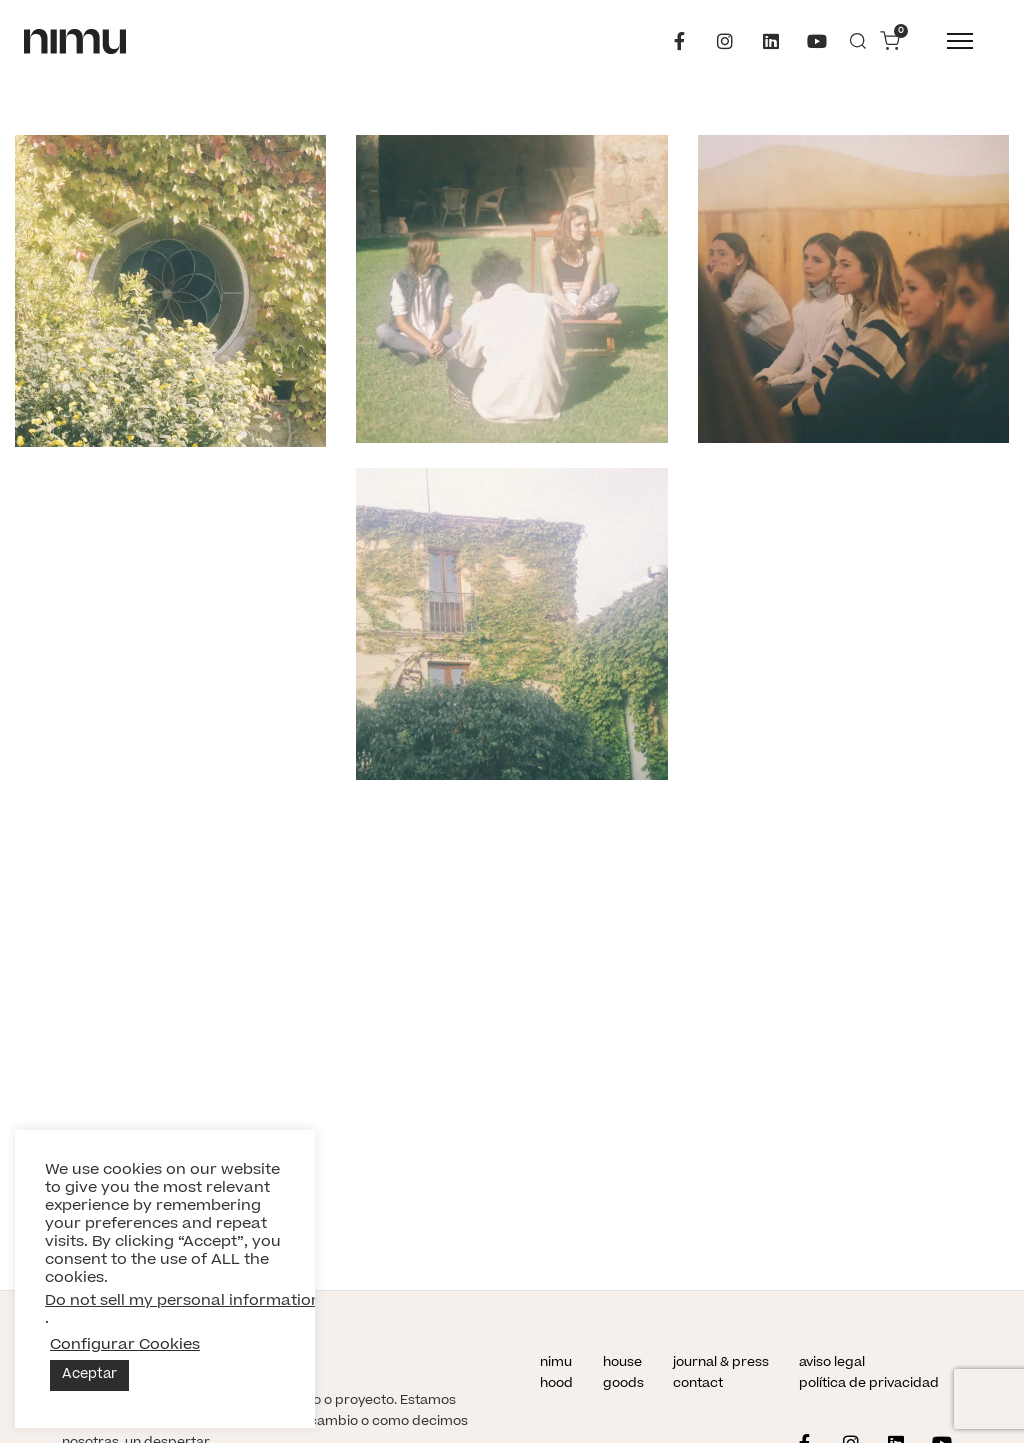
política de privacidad (869, 1384)
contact (698, 1384)
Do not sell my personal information (183, 1301)
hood (556, 1384)
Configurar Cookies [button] (125, 1345)
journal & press (721, 1363)
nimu (556, 1363)
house (622, 1363)
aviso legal (832, 1363)
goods (623, 1384)
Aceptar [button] (89, 1375)
